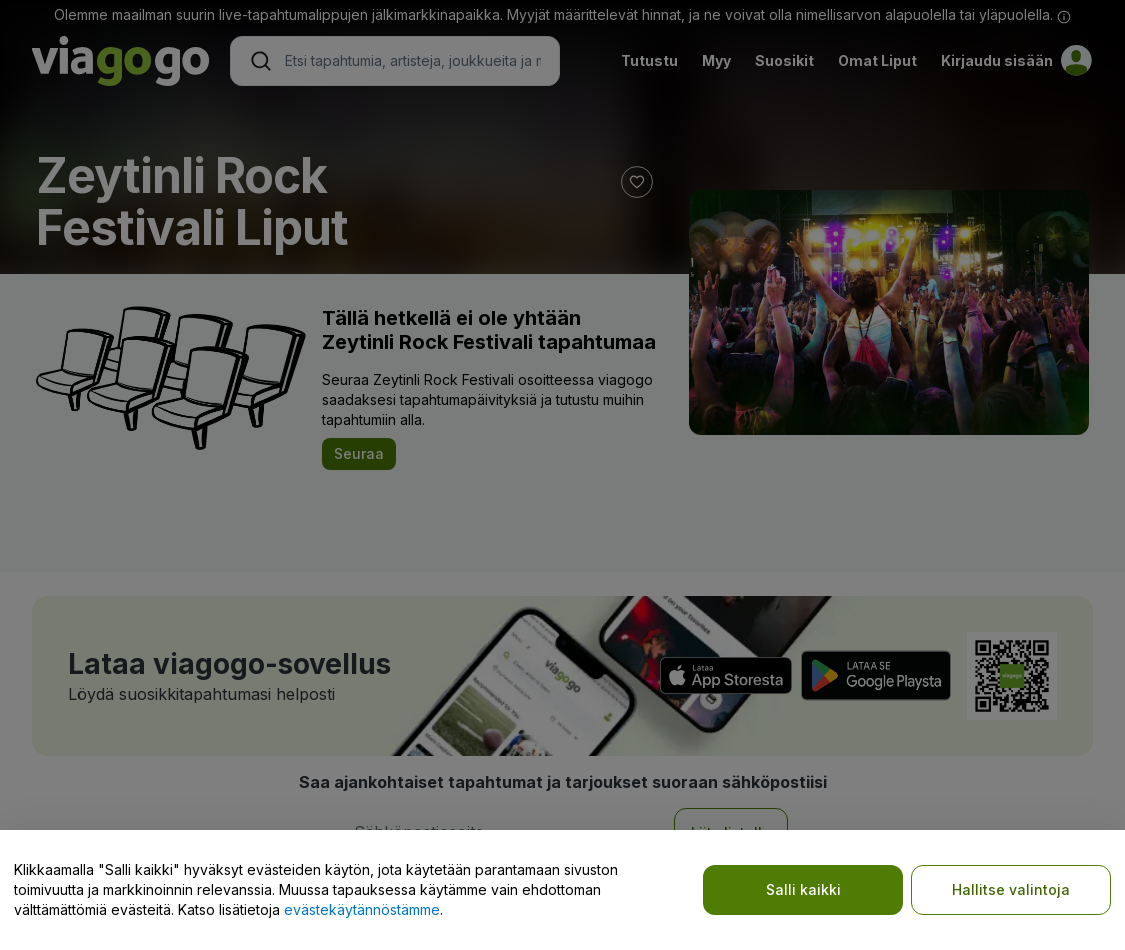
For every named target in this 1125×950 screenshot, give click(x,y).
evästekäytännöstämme (362, 909)
